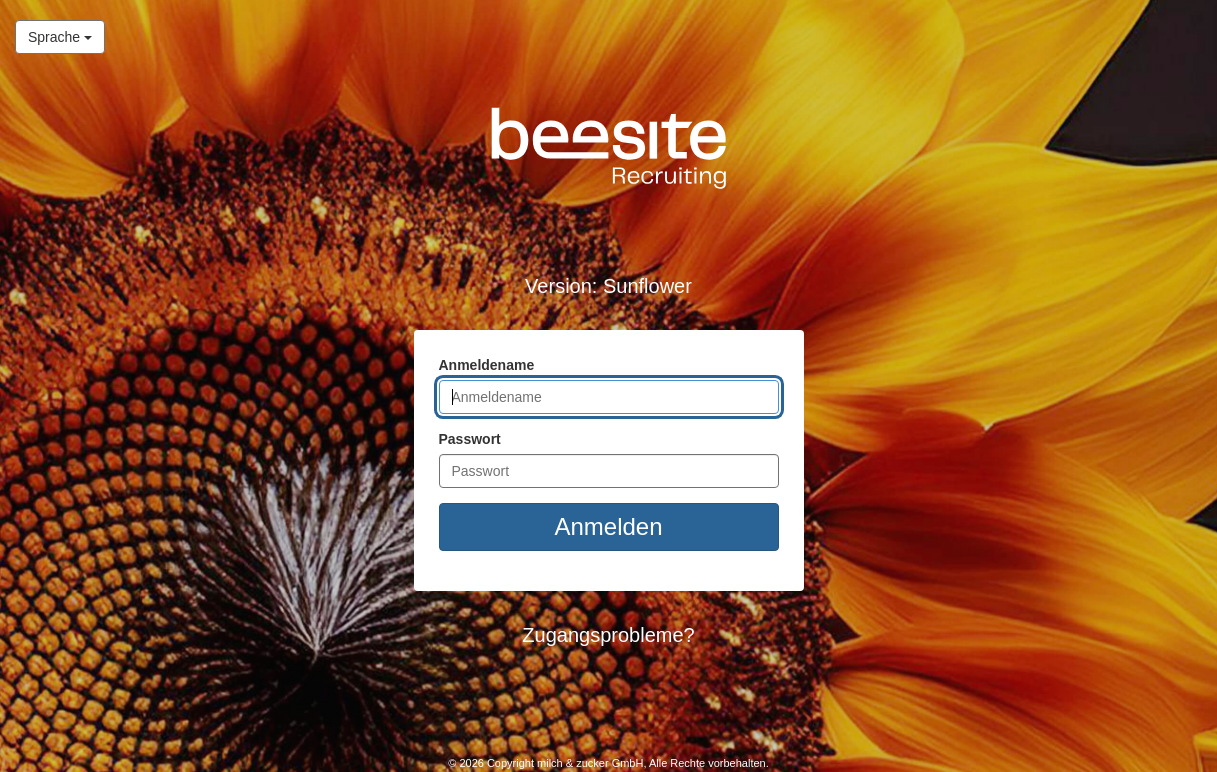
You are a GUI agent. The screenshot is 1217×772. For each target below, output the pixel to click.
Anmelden (608, 526)
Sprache (53, 35)
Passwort (470, 439)
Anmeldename (487, 365)
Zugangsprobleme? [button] (608, 635)
